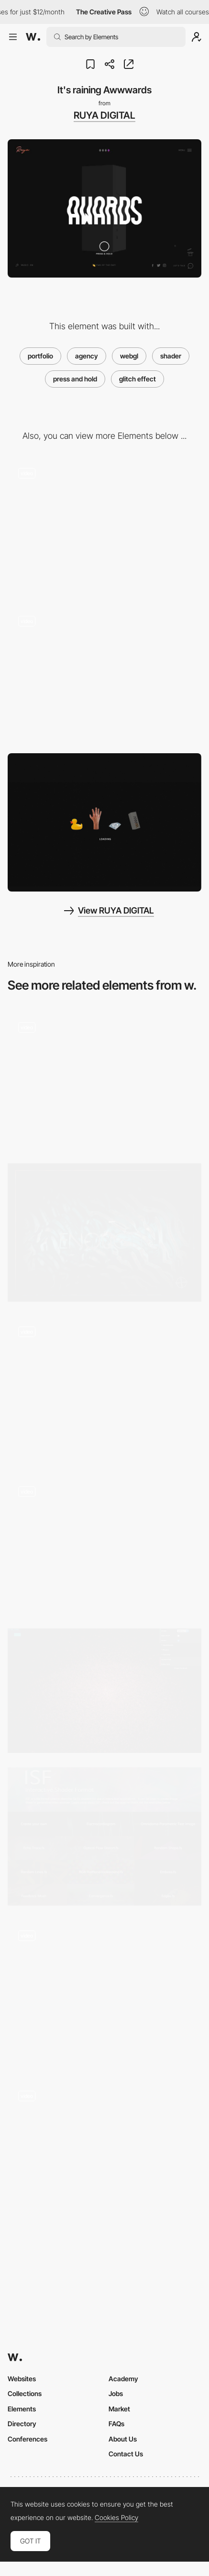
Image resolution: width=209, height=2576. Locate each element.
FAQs (116, 2424)
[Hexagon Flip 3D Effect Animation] (104, 1388)
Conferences (27, 2439)
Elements (22, 2409)
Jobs (116, 2393)
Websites (22, 2379)
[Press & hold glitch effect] (104, 674)
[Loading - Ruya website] (104, 822)
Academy (123, 2379)
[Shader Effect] (104, 2152)
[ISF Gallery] (104, 1836)
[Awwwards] (33, 37)
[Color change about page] (104, 526)
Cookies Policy (116, 2517)
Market (119, 2409)
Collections (25, 2393)
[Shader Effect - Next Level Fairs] (104, 1080)
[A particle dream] (104, 1690)
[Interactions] (104, 1993)
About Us (123, 2439)
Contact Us (126, 2454)
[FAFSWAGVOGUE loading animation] (104, 1545)
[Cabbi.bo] (104, 1232)
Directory (22, 2424)
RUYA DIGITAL (104, 115)
